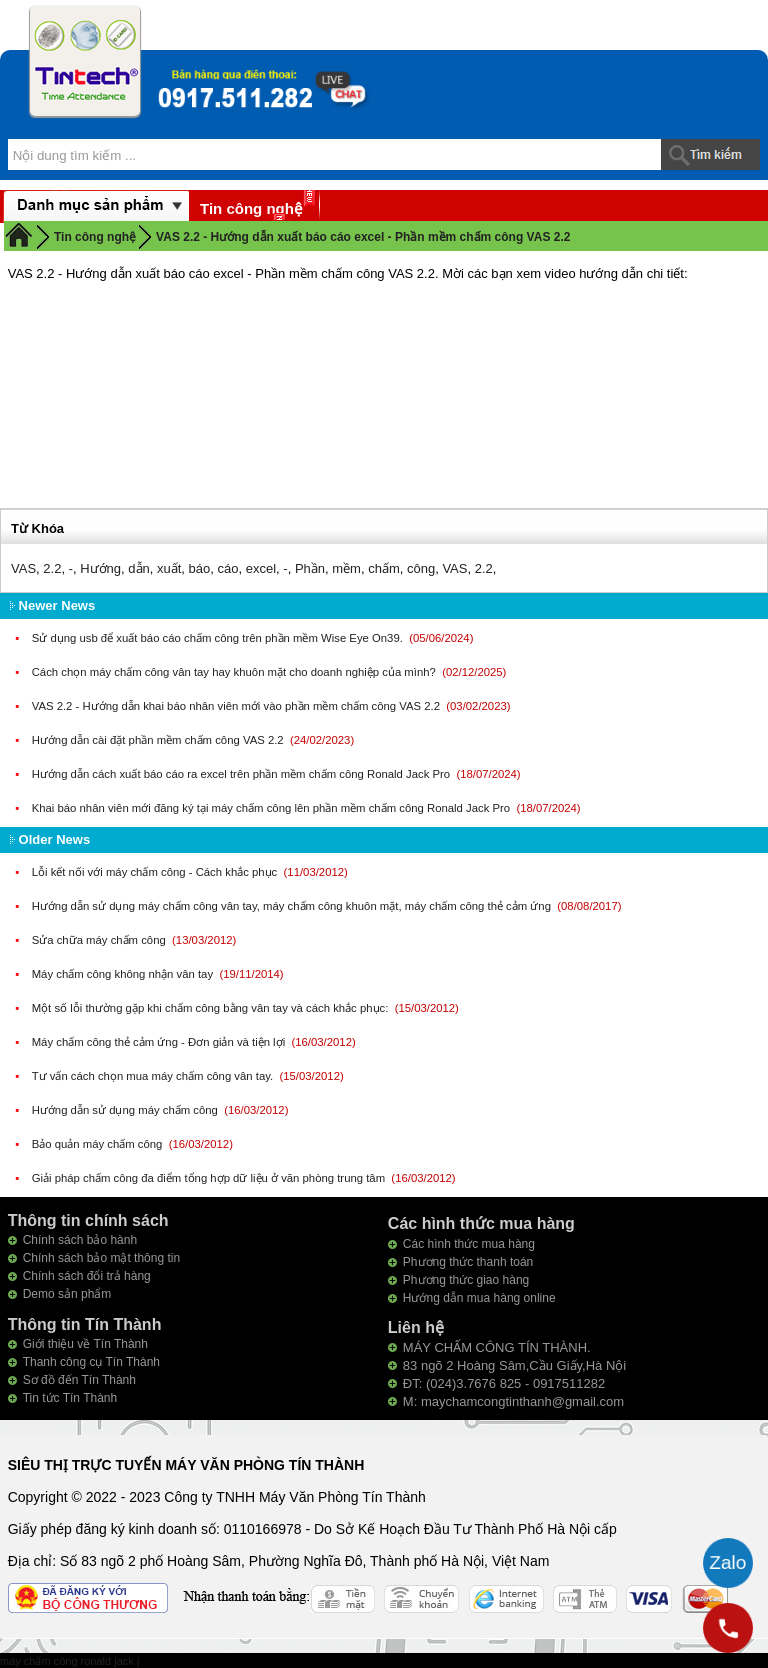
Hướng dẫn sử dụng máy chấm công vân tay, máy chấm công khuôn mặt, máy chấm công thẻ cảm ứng (293, 906)
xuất (169, 568)
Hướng (100, 568)
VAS (23, 568)
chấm (384, 568)
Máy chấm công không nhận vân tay (124, 974)
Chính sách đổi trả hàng (87, 1276)
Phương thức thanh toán (468, 1262)
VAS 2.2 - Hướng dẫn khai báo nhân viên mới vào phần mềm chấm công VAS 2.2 (237, 706)
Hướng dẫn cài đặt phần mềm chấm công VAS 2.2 (159, 740)
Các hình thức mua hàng (469, 1244)
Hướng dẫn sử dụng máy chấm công (126, 1110)
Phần (310, 568)
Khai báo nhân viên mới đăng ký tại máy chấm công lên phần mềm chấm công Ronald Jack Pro (273, 808)
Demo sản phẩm (67, 1294)
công (421, 568)
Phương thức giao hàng (466, 1280)
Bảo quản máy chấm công (99, 1144)
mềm (346, 568)
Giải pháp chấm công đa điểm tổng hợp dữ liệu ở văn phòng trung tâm (210, 1178)
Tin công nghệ (251, 208)
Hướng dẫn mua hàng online (479, 1298)
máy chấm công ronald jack (68, 1661)
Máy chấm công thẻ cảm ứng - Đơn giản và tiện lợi (160, 1042)
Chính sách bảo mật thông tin (101, 1258)
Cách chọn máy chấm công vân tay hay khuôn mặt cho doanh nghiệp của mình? (235, 672)
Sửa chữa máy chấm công (100, 940)
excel (261, 568)
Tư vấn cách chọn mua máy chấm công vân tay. (154, 1076)
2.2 (52, 568)
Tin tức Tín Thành (70, 1398)
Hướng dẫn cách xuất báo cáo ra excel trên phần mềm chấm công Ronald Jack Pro (243, 774)
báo (200, 568)
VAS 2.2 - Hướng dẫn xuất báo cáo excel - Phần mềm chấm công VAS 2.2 (363, 237)
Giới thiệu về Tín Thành (85, 1344)
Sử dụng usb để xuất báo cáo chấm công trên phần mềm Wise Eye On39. (219, 638)
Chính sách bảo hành (80, 1240)
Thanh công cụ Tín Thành (91, 1362)
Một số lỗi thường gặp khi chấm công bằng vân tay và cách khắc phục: (212, 1008)
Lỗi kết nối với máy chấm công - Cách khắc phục (156, 872)
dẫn (138, 568)
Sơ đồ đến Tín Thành (79, 1380)
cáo (228, 568)
